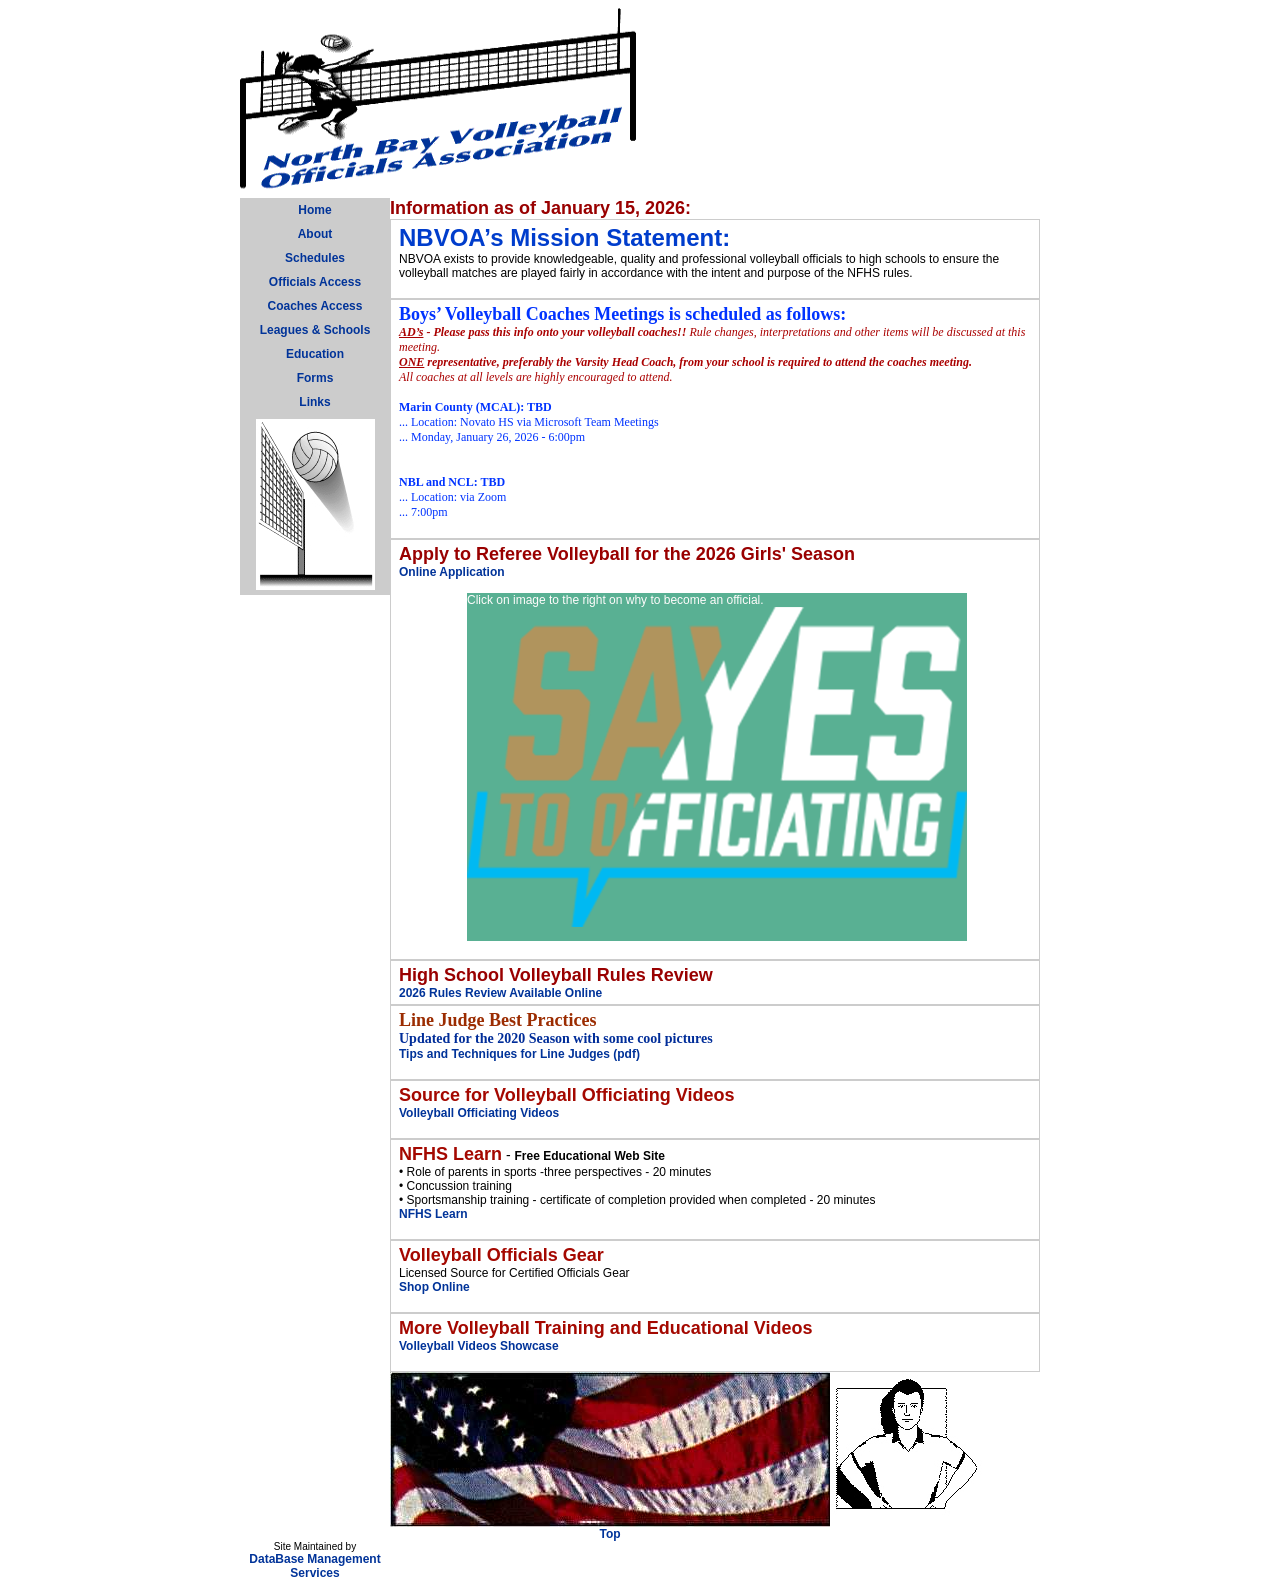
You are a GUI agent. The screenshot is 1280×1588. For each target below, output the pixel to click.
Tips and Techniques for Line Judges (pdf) (519, 1054)
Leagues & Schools (315, 330)
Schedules (315, 258)
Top (609, 1534)
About (315, 234)
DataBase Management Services (314, 1566)
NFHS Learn (433, 1214)
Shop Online (434, 1287)
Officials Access (315, 282)
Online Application (452, 572)
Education (315, 354)
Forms (315, 378)
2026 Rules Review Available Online (500, 993)
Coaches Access (315, 306)
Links (314, 402)
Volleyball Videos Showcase (479, 1346)
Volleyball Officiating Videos (479, 1113)
